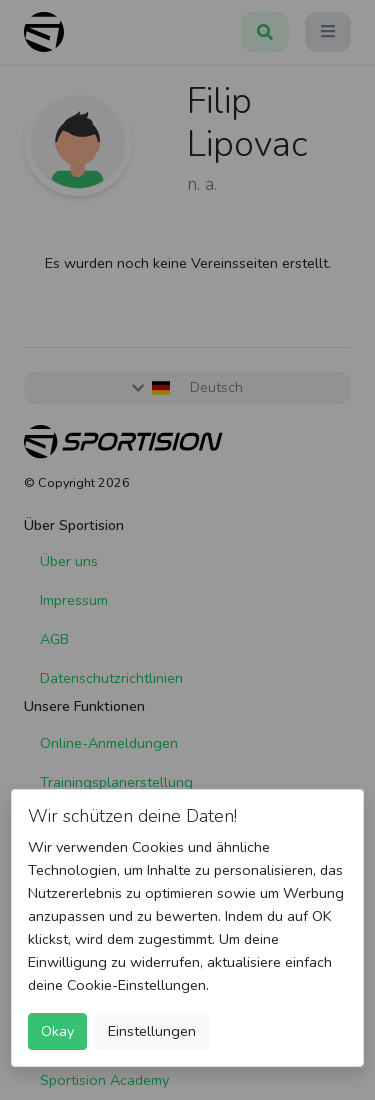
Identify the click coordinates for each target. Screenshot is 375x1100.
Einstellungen (152, 1031)
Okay (57, 1031)
